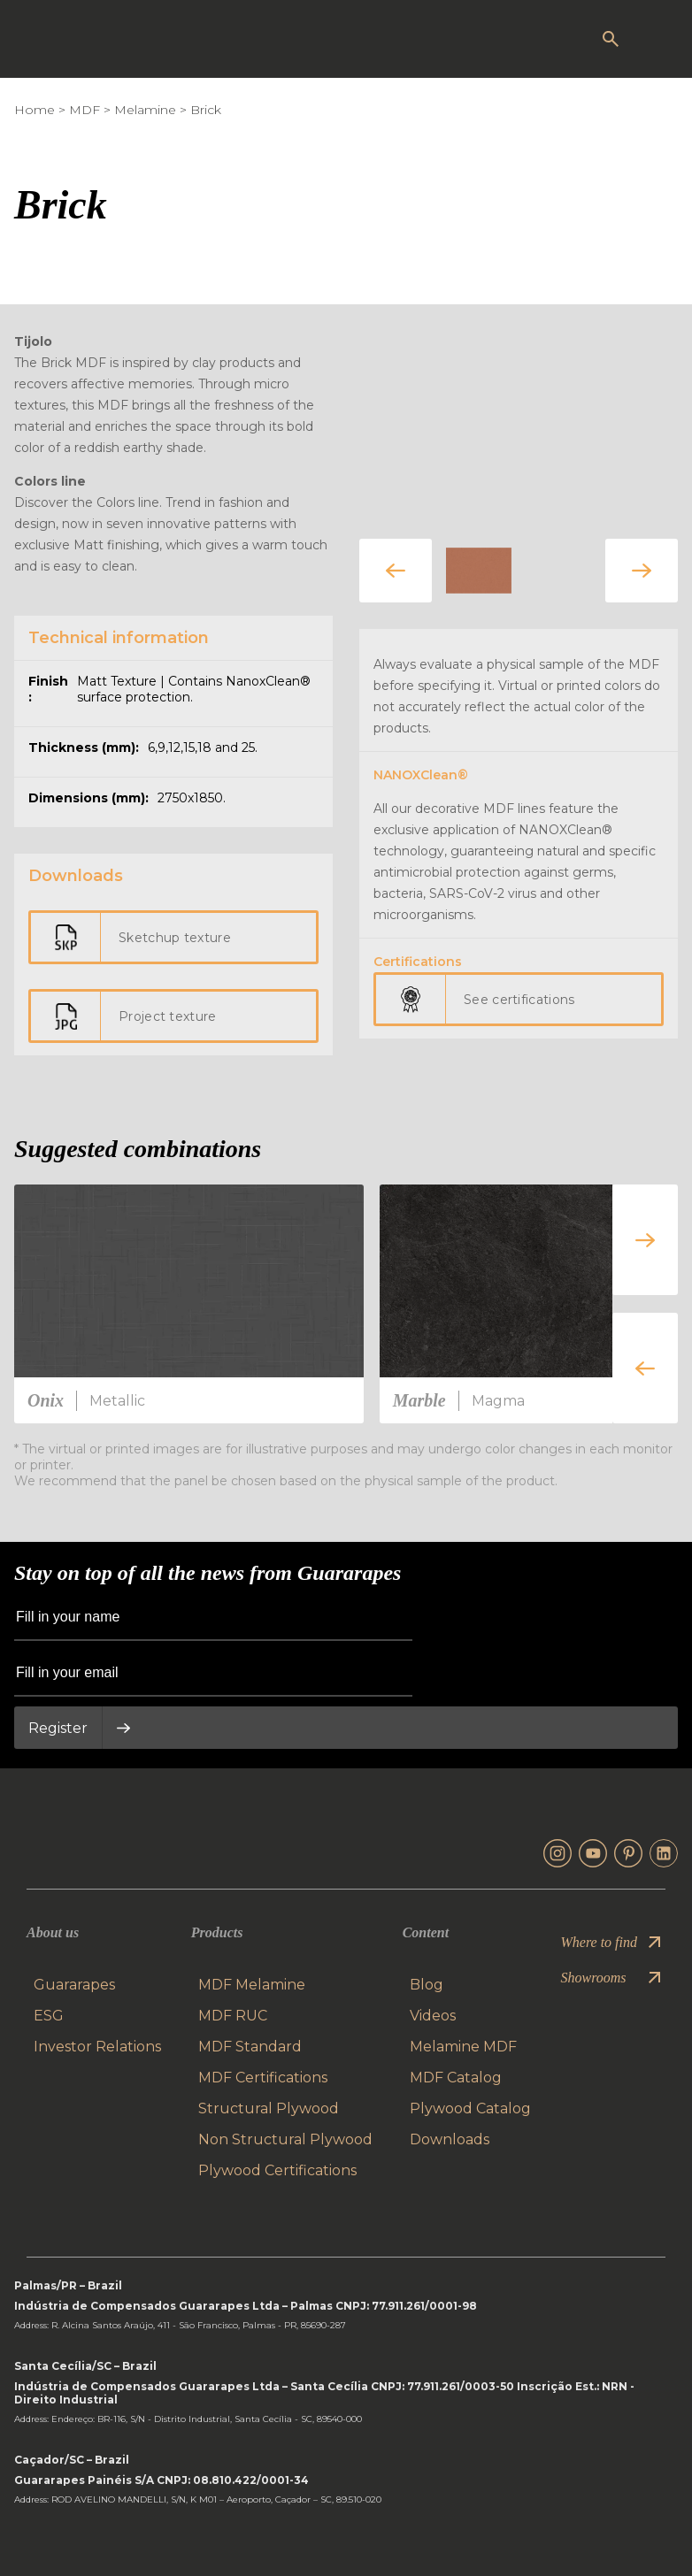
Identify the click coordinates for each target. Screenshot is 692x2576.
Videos (433, 2015)
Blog (426, 1984)
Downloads (449, 2139)
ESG (49, 2015)
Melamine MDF (463, 2046)
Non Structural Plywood (285, 2139)
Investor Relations (97, 2046)
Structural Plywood (268, 2108)
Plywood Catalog (470, 2108)
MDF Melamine (251, 1984)
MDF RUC (232, 2015)
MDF (84, 110)
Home (34, 110)
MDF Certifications (262, 2077)
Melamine (145, 110)
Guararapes (74, 1984)
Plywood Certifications (277, 2170)
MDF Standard (250, 2046)
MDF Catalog (456, 2077)
